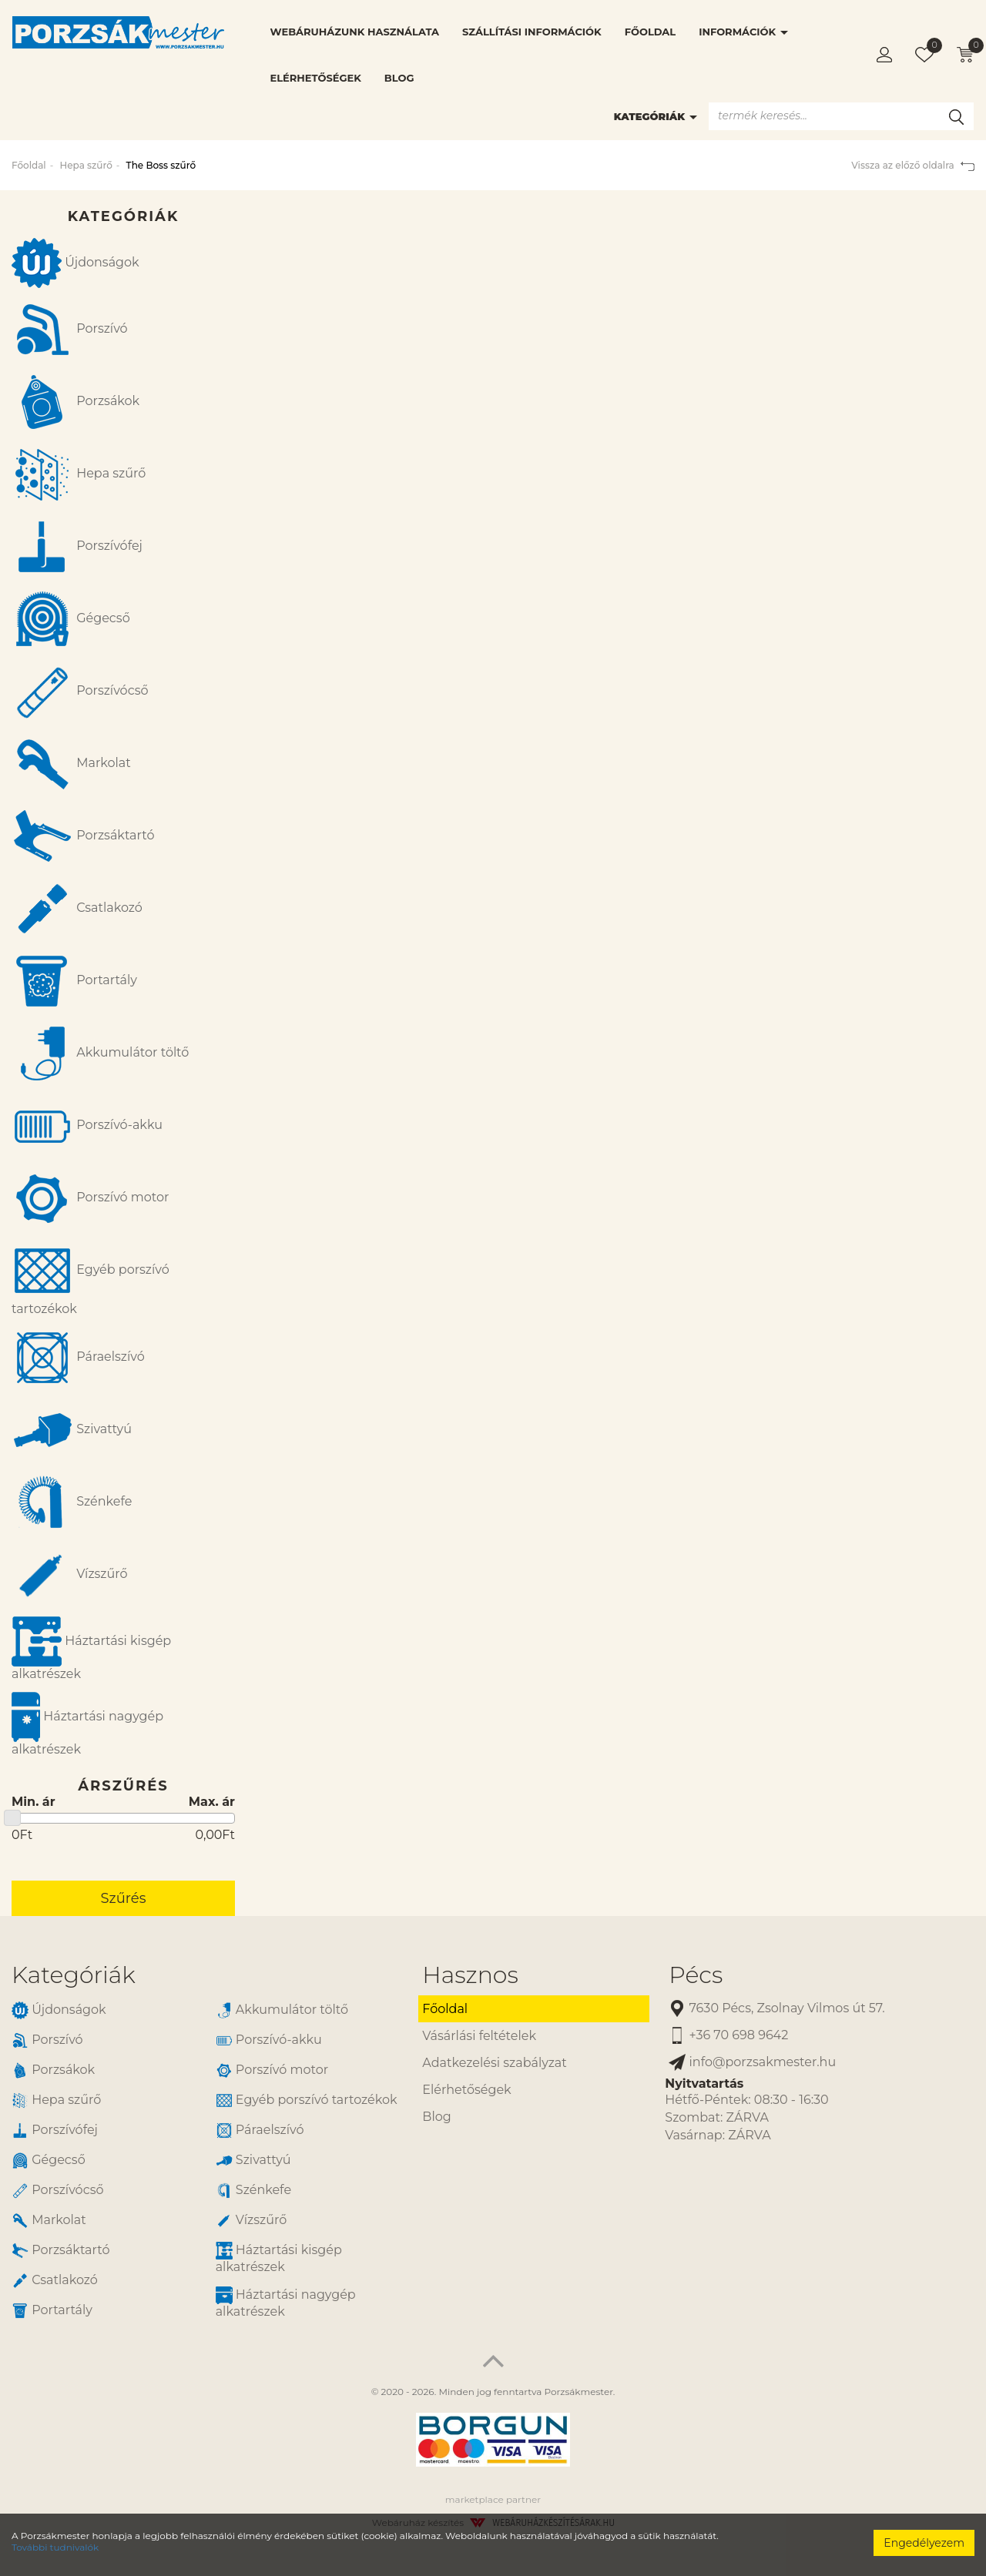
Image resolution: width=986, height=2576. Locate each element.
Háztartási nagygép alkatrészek (87, 1724)
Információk (743, 31)
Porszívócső (80, 691)
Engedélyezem (924, 2543)
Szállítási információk (532, 31)
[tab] (205, 1975)
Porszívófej (77, 547)
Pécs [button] (696, 1975)
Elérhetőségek (315, 78)
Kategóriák (655, 116)
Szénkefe (72, 1502)
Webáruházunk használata (354, 31)
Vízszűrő (70, 1575)
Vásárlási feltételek (479, 2035)
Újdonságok (75, 263)
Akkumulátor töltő (100, 1053)
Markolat (71, 764)
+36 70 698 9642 (728, 2036)
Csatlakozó (77, 909)
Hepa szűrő (85, 165)
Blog (399, 78)
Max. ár (212, 1801)
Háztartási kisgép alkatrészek (91, 1648)
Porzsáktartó (83, 836)
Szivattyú (72, 1430)
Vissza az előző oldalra (912, 165)
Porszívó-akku (87, 1126)
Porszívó (70, 329)
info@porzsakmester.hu (752, 2063)
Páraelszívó (78, 1357)
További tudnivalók (55, 2547)
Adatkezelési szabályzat (494, 2062)
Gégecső (71, 619)
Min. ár (33, 1801)
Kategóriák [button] (74, 1975)
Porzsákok (75, 402)
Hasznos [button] (470, 1975)
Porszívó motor (90, 1198)
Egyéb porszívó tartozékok (90, 1278)
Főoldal (650, 31)
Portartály (74, 981)
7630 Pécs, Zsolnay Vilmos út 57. (776, 2009)
